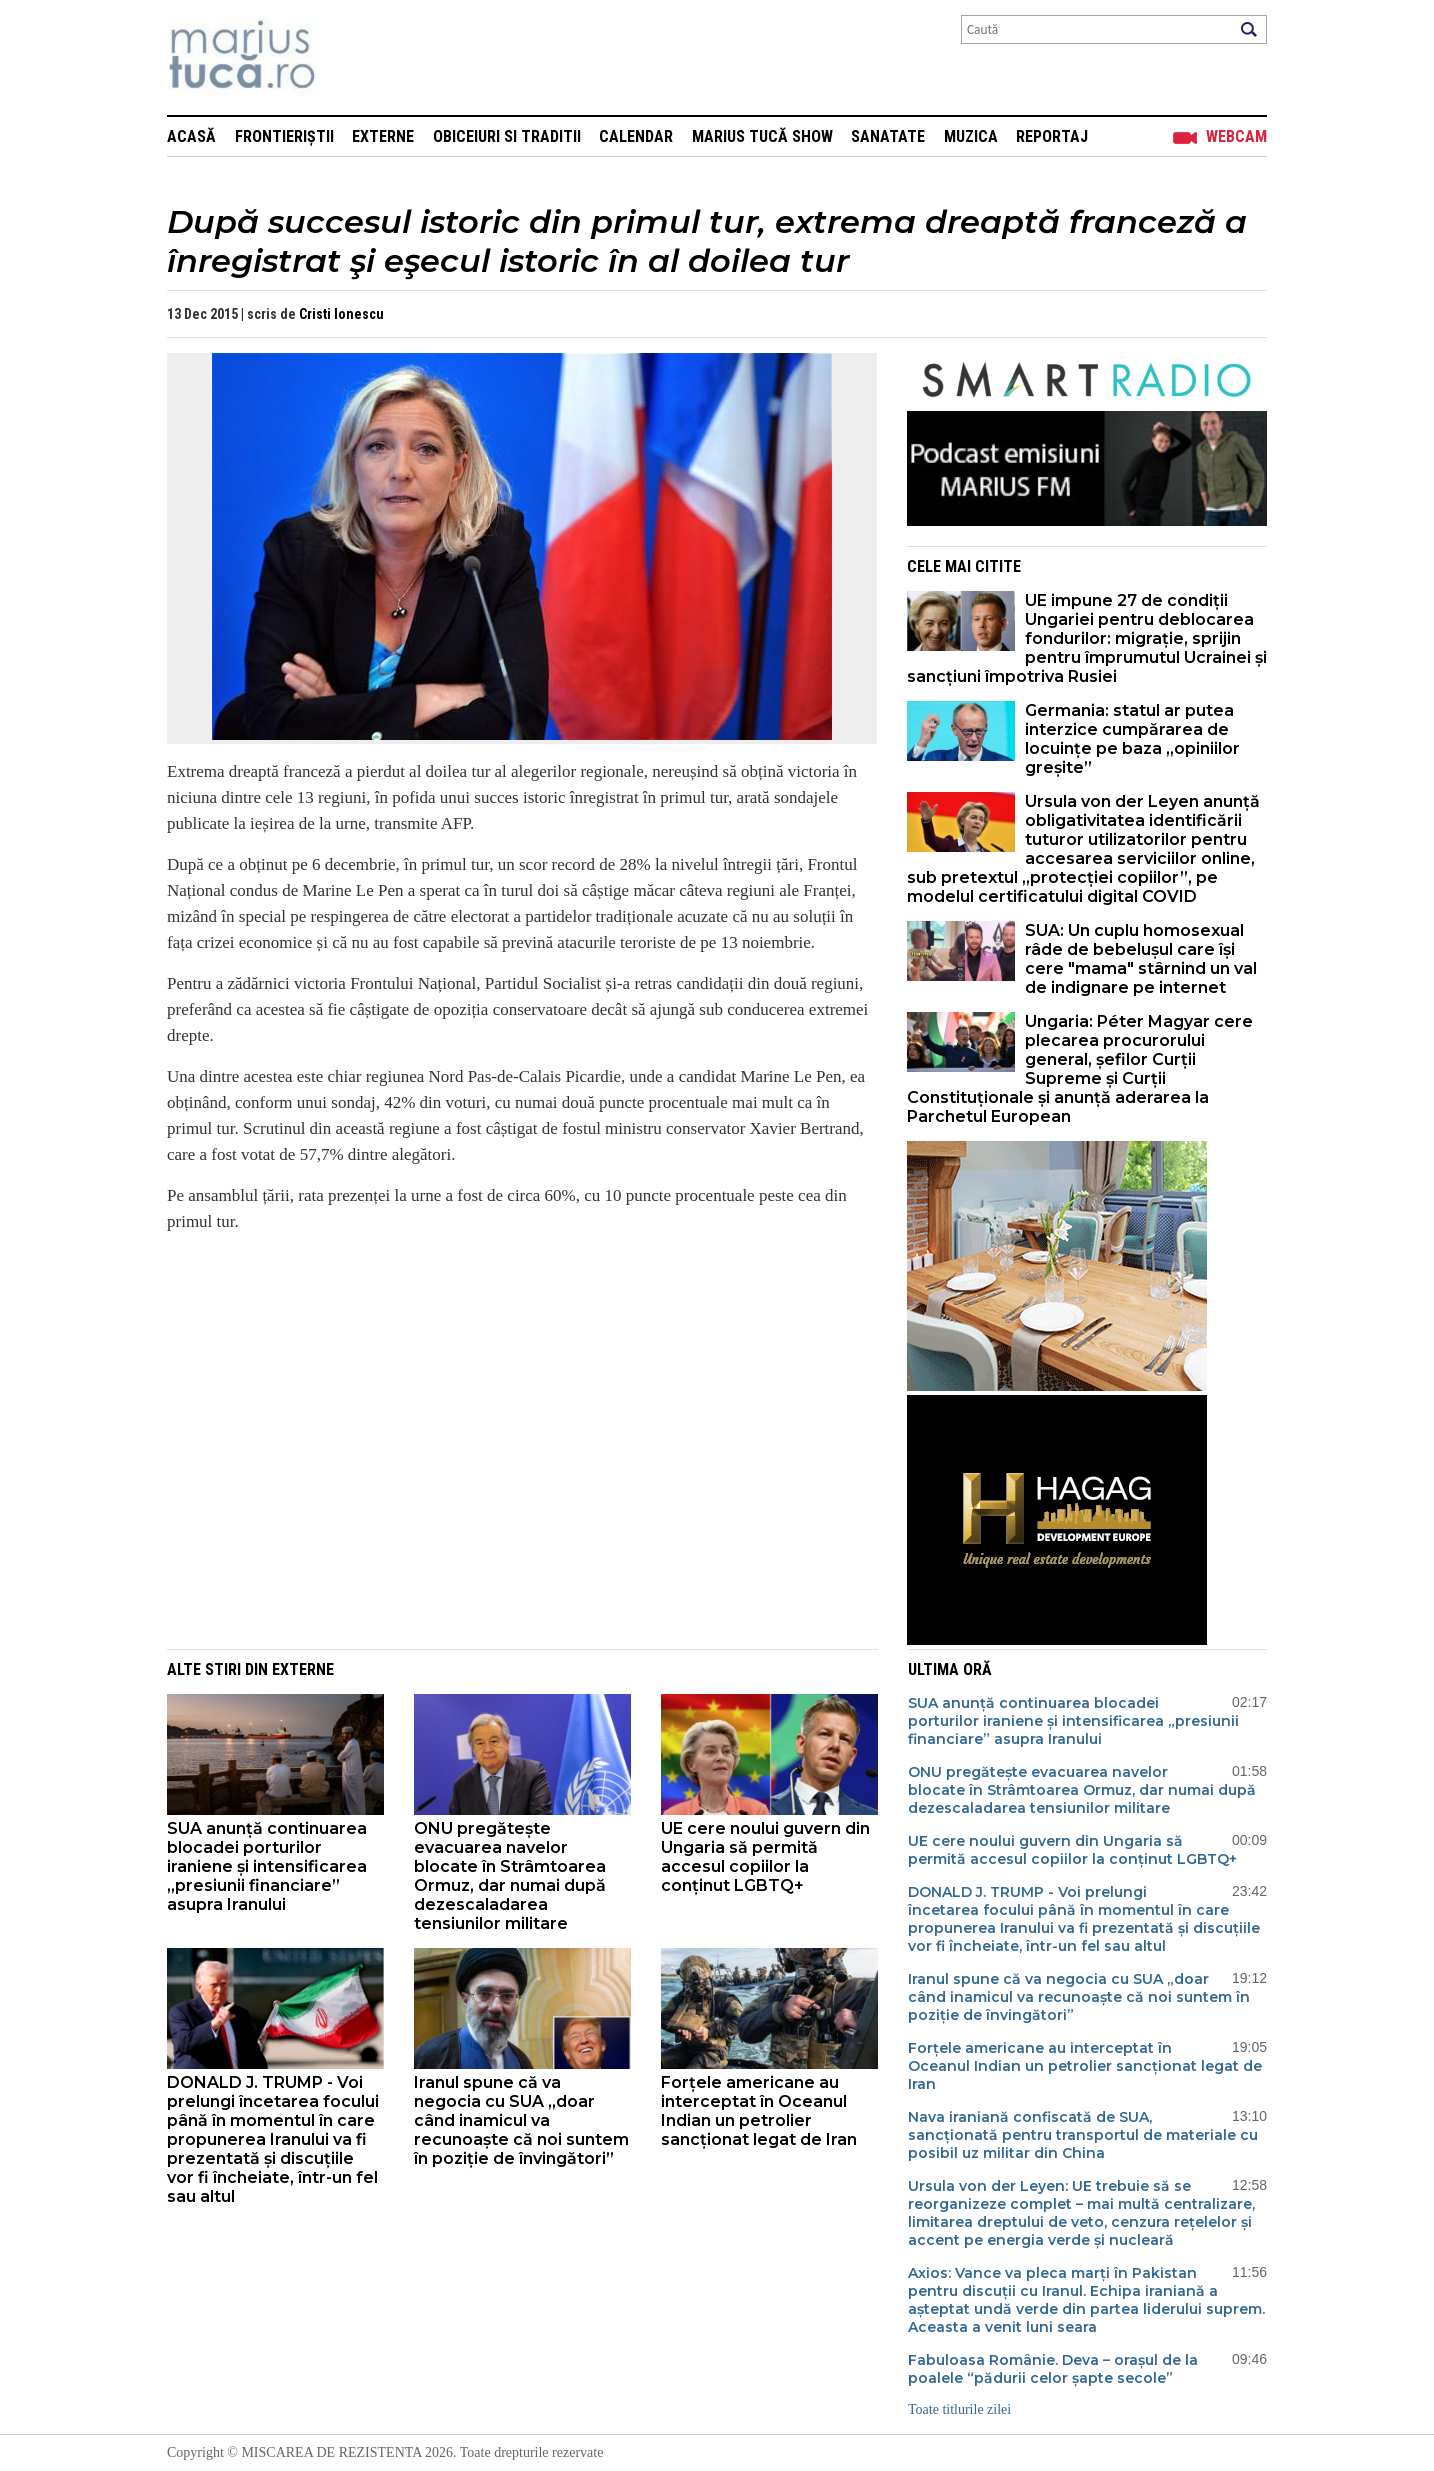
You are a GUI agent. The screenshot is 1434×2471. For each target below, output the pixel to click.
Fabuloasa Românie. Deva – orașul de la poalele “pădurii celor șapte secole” (1053, 2369)
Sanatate (888, 136)
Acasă (191, 136)
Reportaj (1052, 136)
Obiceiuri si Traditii (507, 136)
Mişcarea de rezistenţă (349, 57)
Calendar (636, 136)
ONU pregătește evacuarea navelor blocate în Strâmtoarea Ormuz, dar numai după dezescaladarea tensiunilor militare (510, 1876)
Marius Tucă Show (762, 136)
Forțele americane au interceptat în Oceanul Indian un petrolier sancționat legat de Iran (759, 2111)
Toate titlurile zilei (959, 2409)
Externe (383, 136)
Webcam (1236, 136)
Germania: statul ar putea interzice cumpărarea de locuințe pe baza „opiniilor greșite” (1132, 739)
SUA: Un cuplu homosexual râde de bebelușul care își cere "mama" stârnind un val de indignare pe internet (1141, 959)
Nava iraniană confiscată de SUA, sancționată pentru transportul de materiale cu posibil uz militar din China (1083, 2135)
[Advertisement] (507, 1390)
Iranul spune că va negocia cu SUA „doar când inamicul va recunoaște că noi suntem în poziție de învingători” (521, 2120)
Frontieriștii (284, 136)
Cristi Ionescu (341, 314)
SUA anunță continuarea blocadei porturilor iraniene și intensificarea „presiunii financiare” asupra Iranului (267, 1866)
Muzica (971, 136)
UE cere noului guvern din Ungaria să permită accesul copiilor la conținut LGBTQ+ (765, 1857)
